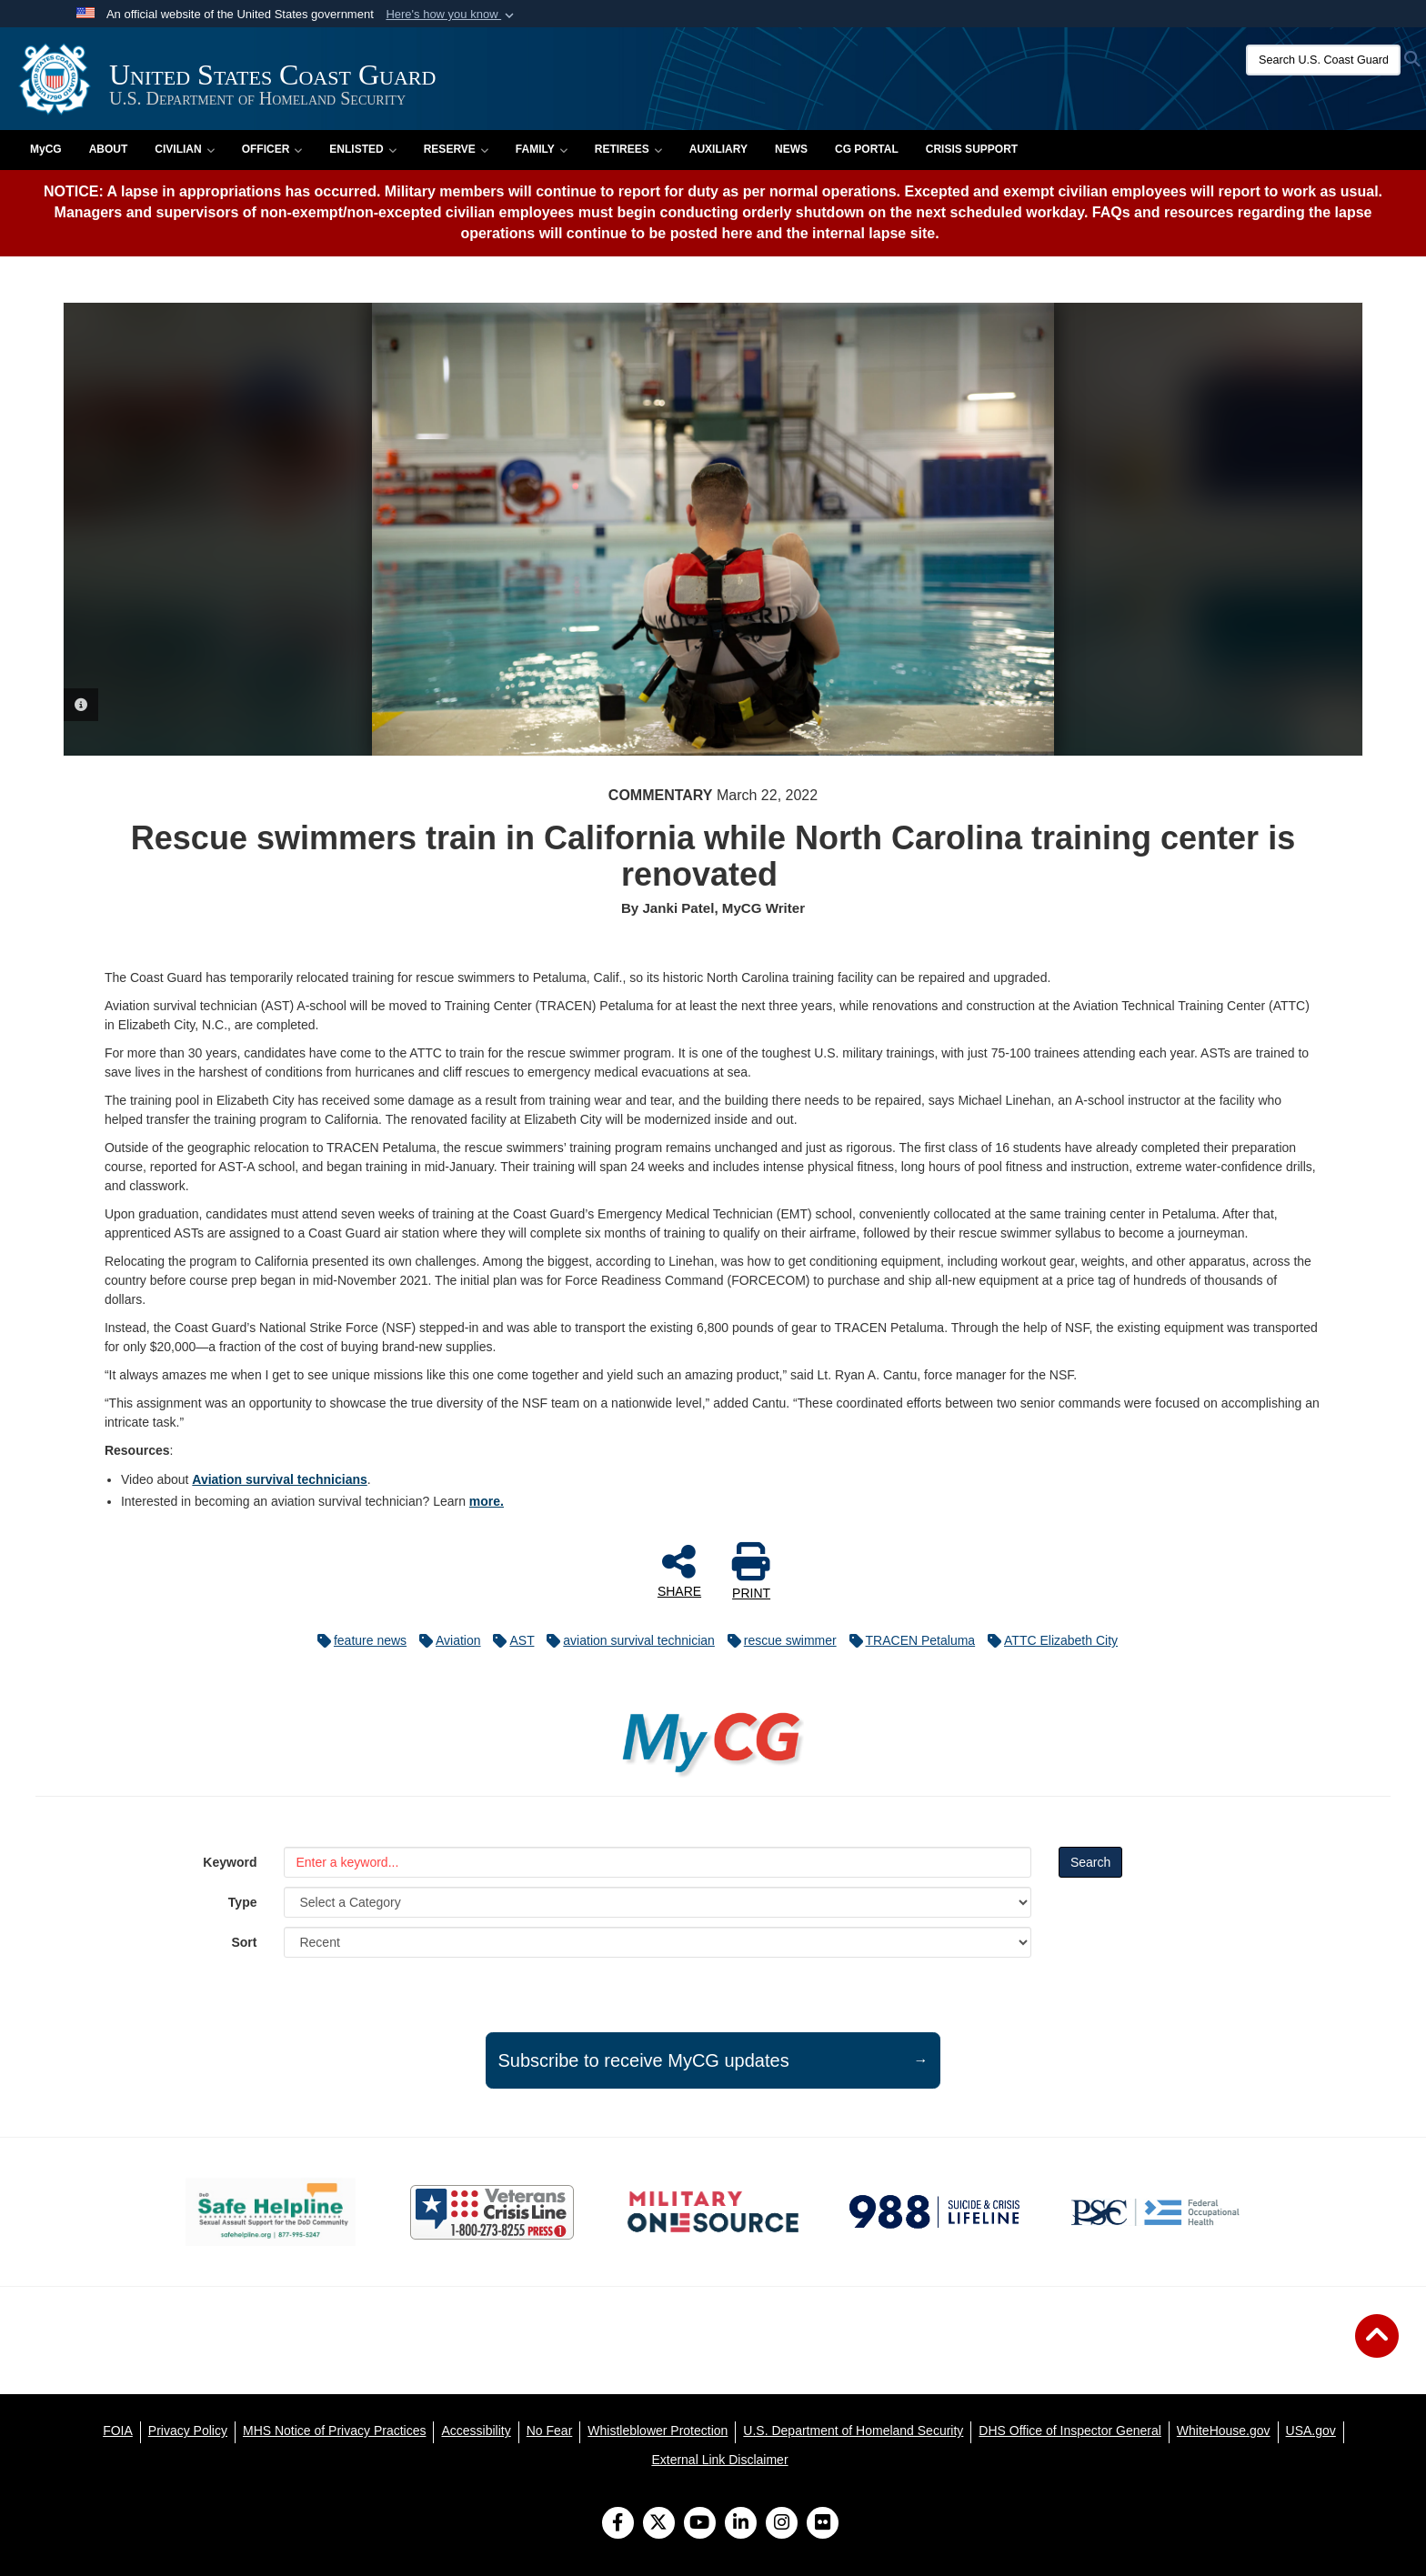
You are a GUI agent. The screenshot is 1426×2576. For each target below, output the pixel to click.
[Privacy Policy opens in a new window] (187, 2430)
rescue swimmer (777, 1640)
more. (486, 1501)
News (791, 149)
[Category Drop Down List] (657, 1902)
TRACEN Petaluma (908, 1640)
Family (541, 149)
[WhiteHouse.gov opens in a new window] (1223, 2430)
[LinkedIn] (741, 2524)
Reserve (456, 149)
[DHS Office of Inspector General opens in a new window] (1070, 2430)
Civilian (184, 149)
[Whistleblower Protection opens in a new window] (657, 2430)
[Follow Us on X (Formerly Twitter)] (659, 2524)
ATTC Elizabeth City (1048, 1640)
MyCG (46, 149)
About (108, 149)
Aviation (445, 1640)
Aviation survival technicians (279, 1479)
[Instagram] (782, 2524)
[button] (451, 14)
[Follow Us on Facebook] (618, 2524)
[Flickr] (823, 2524)
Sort (243, 1942)
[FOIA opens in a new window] (118, 2430)
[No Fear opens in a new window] (550, 2430)
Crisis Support (972, 149)
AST (509, 1640)
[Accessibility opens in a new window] (475, 2430)
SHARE (679, 1570)
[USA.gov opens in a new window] (1311, 2430)
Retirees (628, 149)
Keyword (229, 1862)
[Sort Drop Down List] (657, 1942)
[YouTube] (700, 2524)
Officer (272, 149)
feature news (357, 1640)
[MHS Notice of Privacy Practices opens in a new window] (335, 2430)
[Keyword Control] (657, 1862)
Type (242, 1902)
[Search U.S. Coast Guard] (1323, 60)
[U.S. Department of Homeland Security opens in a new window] (853, 2430)
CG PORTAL (867, 149)
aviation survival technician (626, 1640)
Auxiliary (718, 149)
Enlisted (362, 149)
